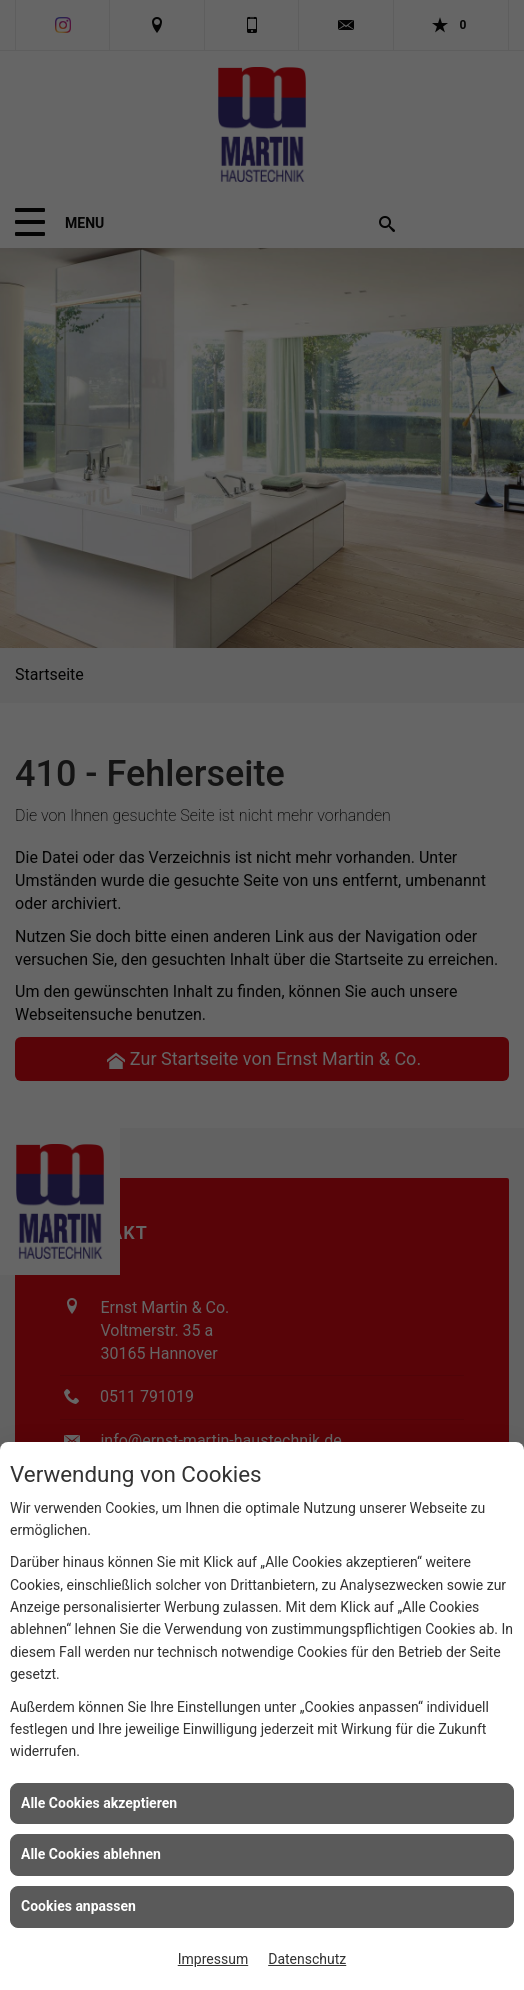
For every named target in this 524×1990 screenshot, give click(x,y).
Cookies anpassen (78, 1906)
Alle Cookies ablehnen (91, 1854)
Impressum (213, 1959)
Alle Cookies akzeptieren (99, 1803)
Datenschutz (307, 1959)
